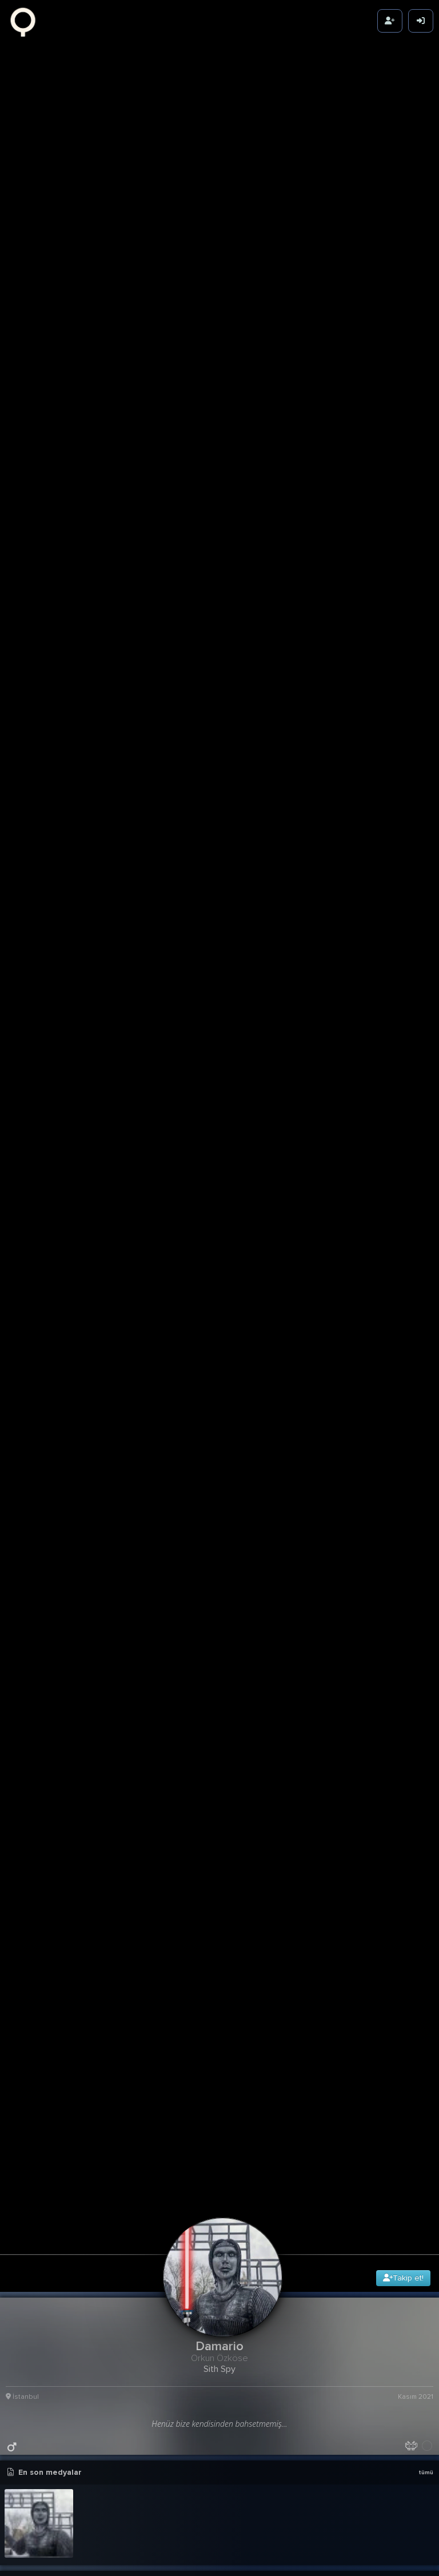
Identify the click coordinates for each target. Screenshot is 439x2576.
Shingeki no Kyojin (64, 2303)
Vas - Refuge (40, 1777)
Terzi (36, 2149)
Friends (41, 1871)
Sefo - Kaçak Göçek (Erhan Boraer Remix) (211, 1777)
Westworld (48, 2180)
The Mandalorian (61, 2272)
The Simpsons (55, 2396)
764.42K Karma (407, 1669)
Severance (48, 2334)
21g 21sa (419, 1580)
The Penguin (52, 2550)
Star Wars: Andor (62, 2056)
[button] (222, 1805)
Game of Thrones (63, 2118)
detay (422, 1565)
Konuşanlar (49, 1963)
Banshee (44, 1933)
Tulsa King (47, 2241)
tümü (425, 1190)
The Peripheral (56, 2488)
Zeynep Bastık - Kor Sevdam (205, 1748)
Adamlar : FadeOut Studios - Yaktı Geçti (211, 1763)
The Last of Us (56, 2457)
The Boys (45, 1902)
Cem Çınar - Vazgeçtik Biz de (68, 1734)
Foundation (50, 2365)
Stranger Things (60, 2427)
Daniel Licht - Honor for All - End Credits (74, 1748)
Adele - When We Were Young (209, 1720)
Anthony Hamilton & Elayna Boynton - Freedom (211, 1734)
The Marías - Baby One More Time (74, 1791)
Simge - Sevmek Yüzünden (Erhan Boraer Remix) (211, 1791)
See (34, 2087)
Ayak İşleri (47, 2210)
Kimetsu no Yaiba (62, 2025)
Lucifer (40, 1994)
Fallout (40, 2519)
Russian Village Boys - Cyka (67, 1720)
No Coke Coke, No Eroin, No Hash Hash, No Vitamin (74, 1763)
